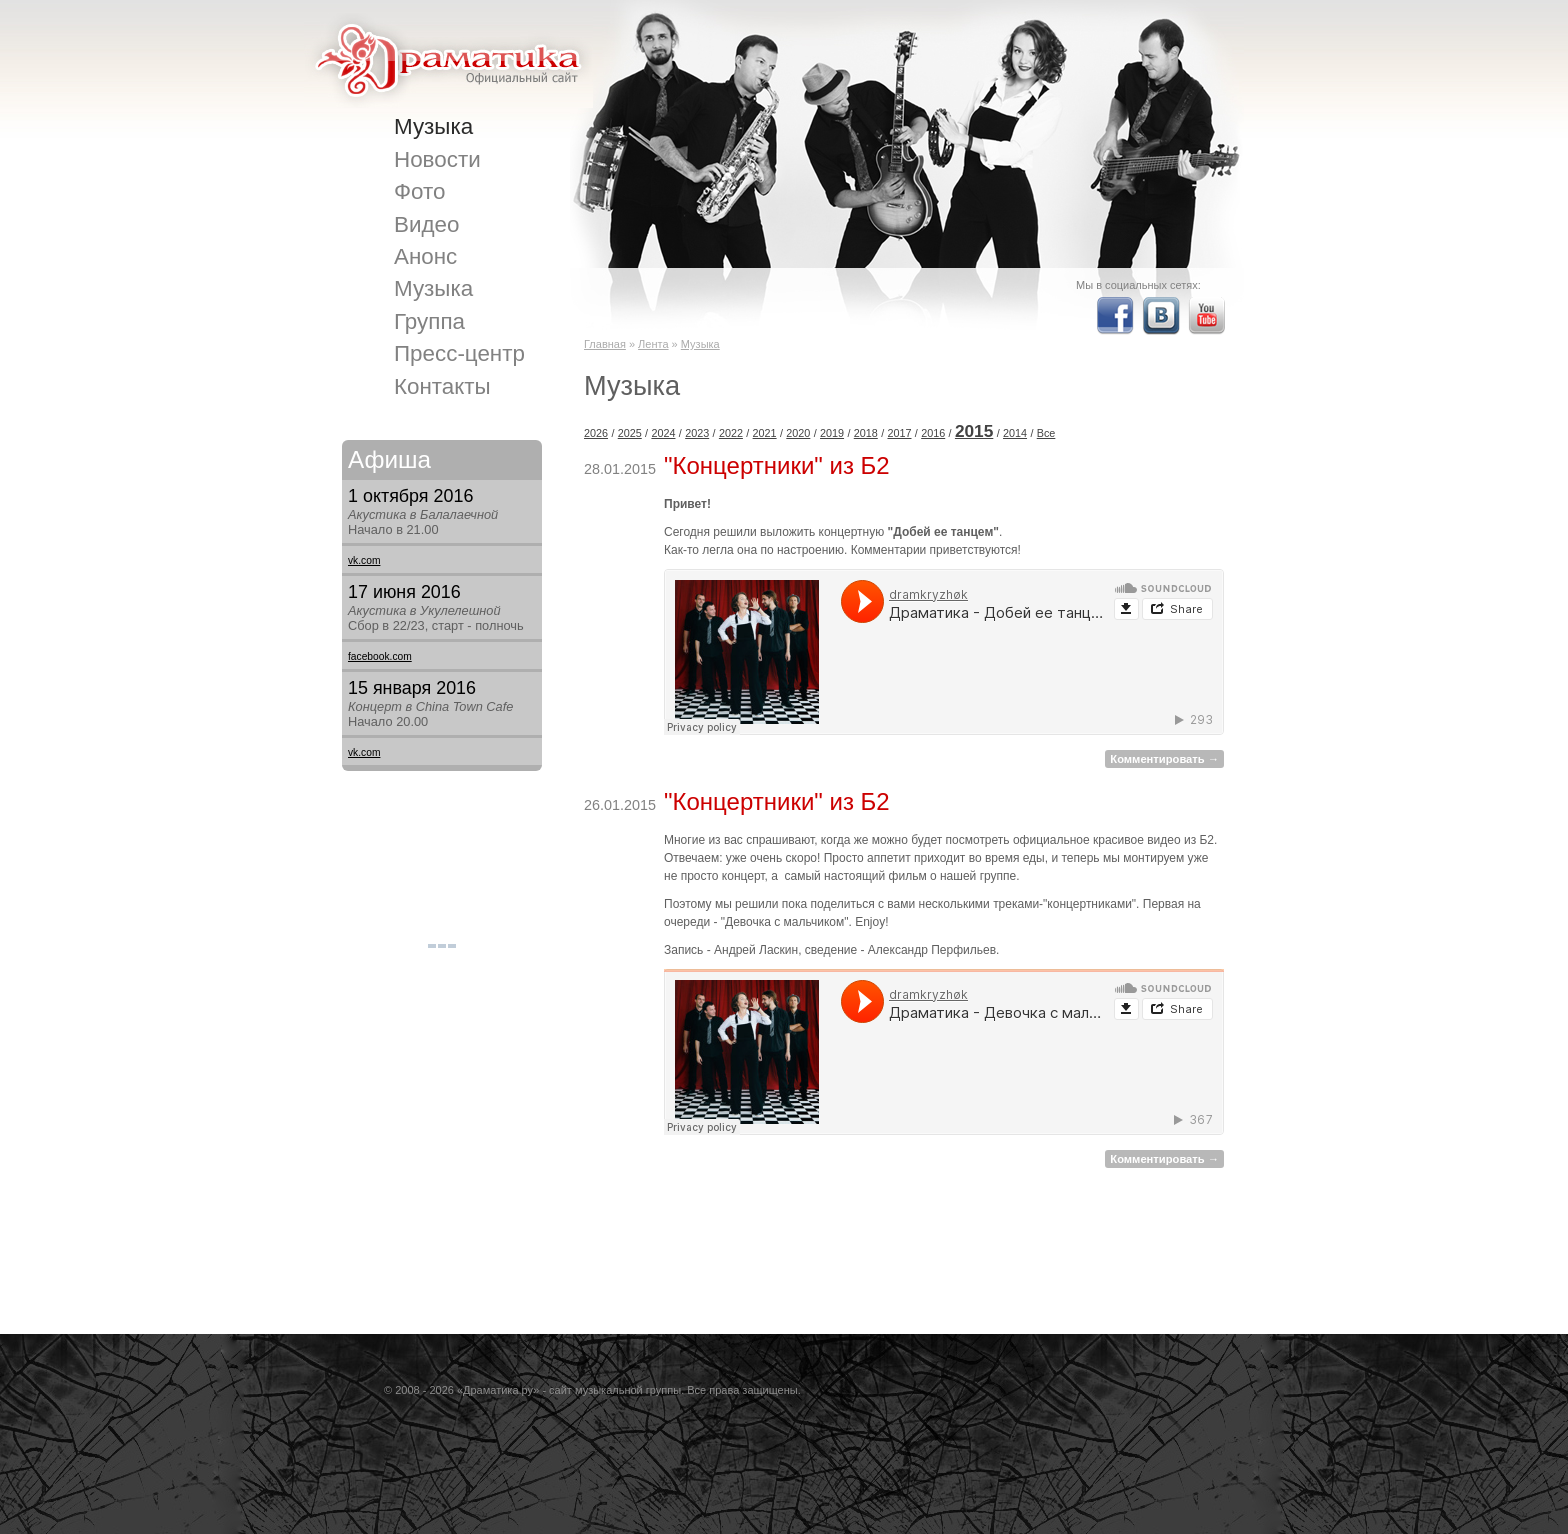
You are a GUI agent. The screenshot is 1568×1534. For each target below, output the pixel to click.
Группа (429, 321)
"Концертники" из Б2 (777, 465)
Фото (419, 191)
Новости (437, 159)
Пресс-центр (459, 353)
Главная (605, 344)
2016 (933, 433)
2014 (1015, 433)
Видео (426, 224)
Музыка (700, 344)
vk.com (364, 560)
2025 (630, 433)
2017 (899, 433)
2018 (866, 433)
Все (1046, 433)
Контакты (442, 386)
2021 (765, 433)
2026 (596, 433)
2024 (663, 433)
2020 (798, 433)
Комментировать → (1164, 759)
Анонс (425, 256)
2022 (731, 433)
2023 (697, 433)
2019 (832, 433)
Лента (653, 344)
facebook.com (380, 656)
